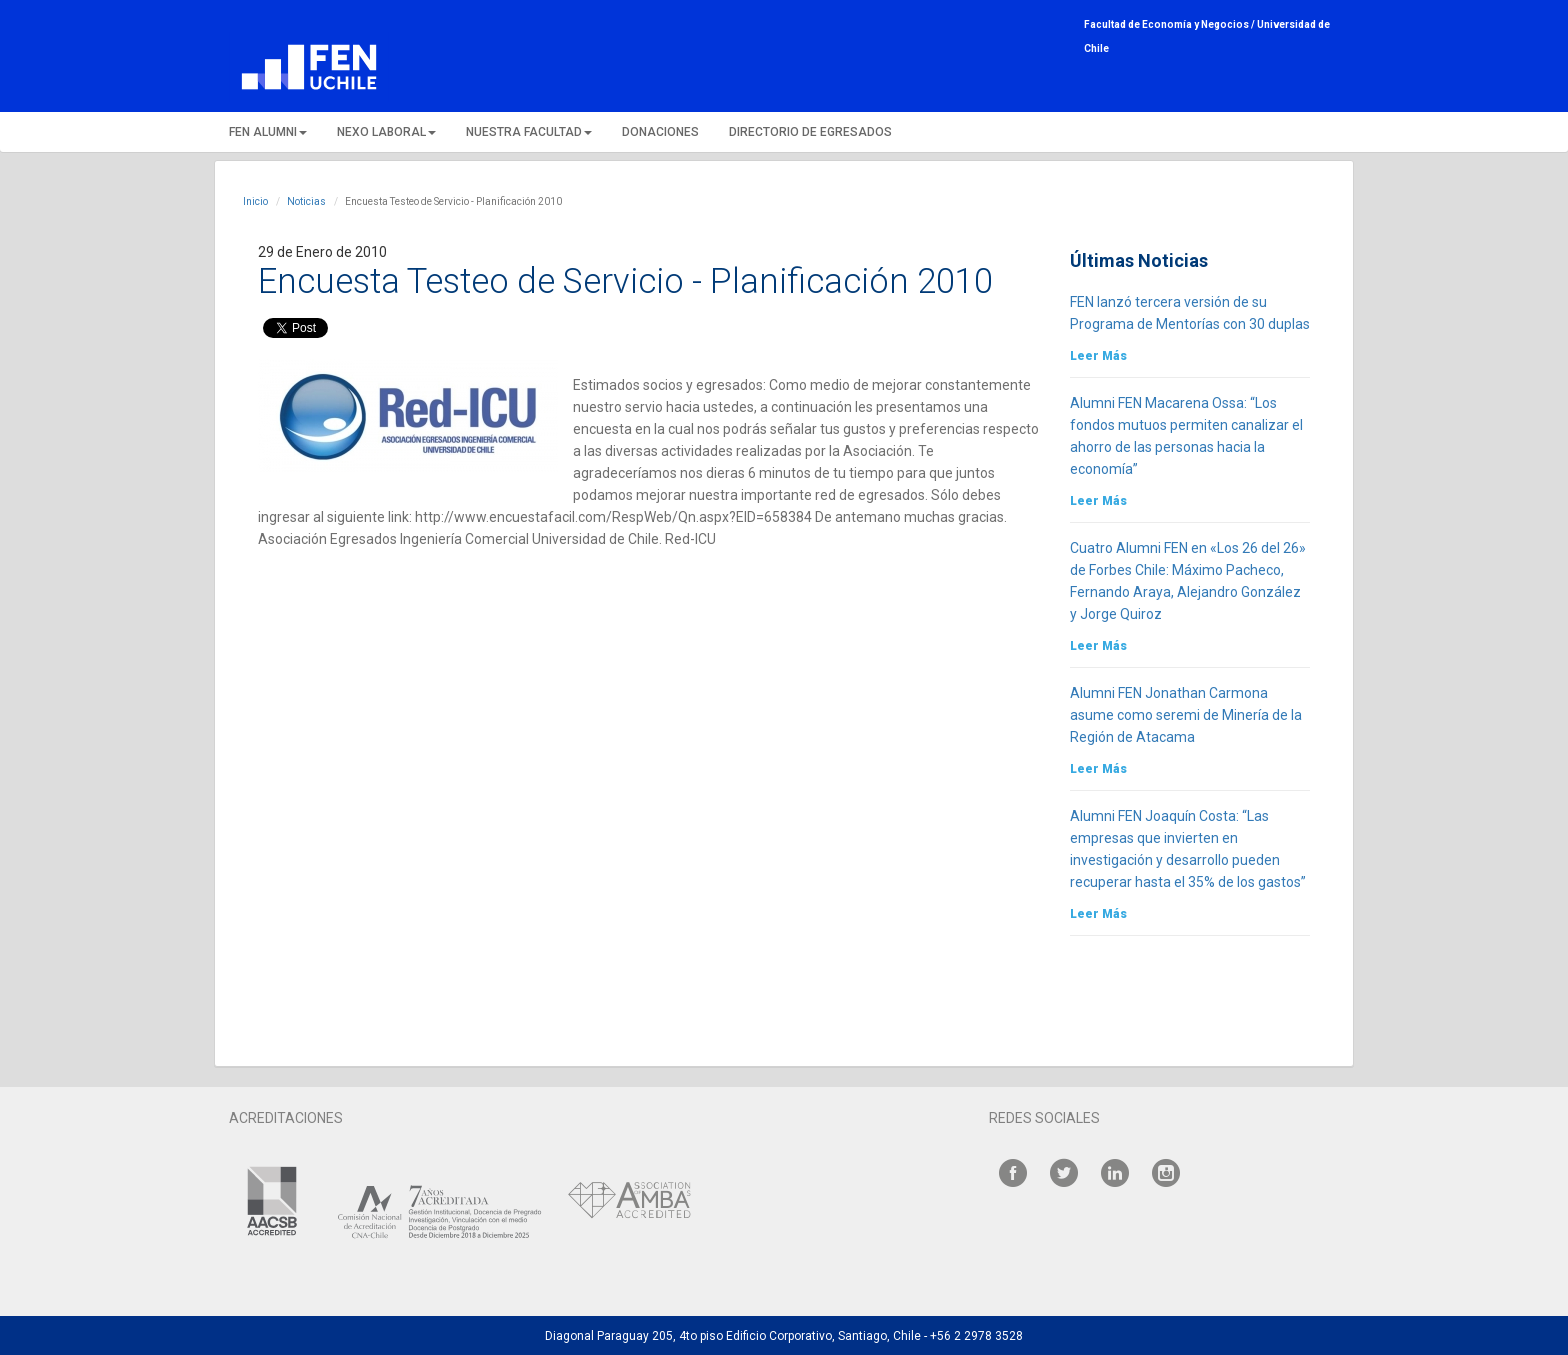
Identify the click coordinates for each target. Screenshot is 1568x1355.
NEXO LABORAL (386, 132)
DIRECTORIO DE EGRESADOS (810, 132)
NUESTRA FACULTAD (529, 132)
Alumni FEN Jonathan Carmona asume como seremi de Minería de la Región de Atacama (1186, 715)
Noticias (306, 201)
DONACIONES (660, 132)
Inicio (255, 201)
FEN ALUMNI (268, 132)
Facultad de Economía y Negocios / (1170, 24)
